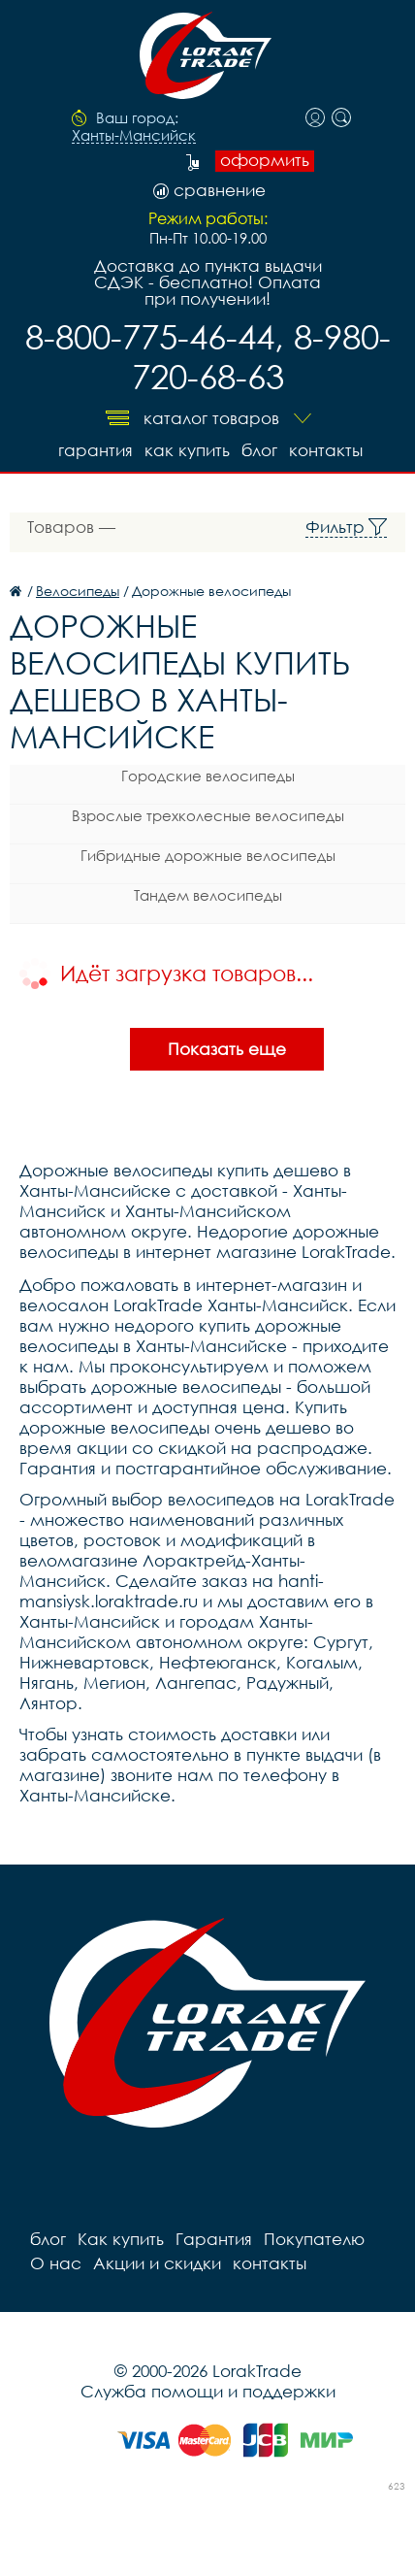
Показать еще (227, 1049)
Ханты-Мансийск (134, 136)
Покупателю (314, 2239)
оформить (264, 160)
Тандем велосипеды (208, 895)
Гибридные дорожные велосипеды (207, 855)
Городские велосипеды (208, 775)
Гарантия (95, 450)
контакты (326, 450)
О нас (55, 2263)
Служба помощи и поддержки (207, 2391)
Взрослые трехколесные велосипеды (208, 815)
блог (259, 450)
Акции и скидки (157, 2263)
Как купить (187, 450)
